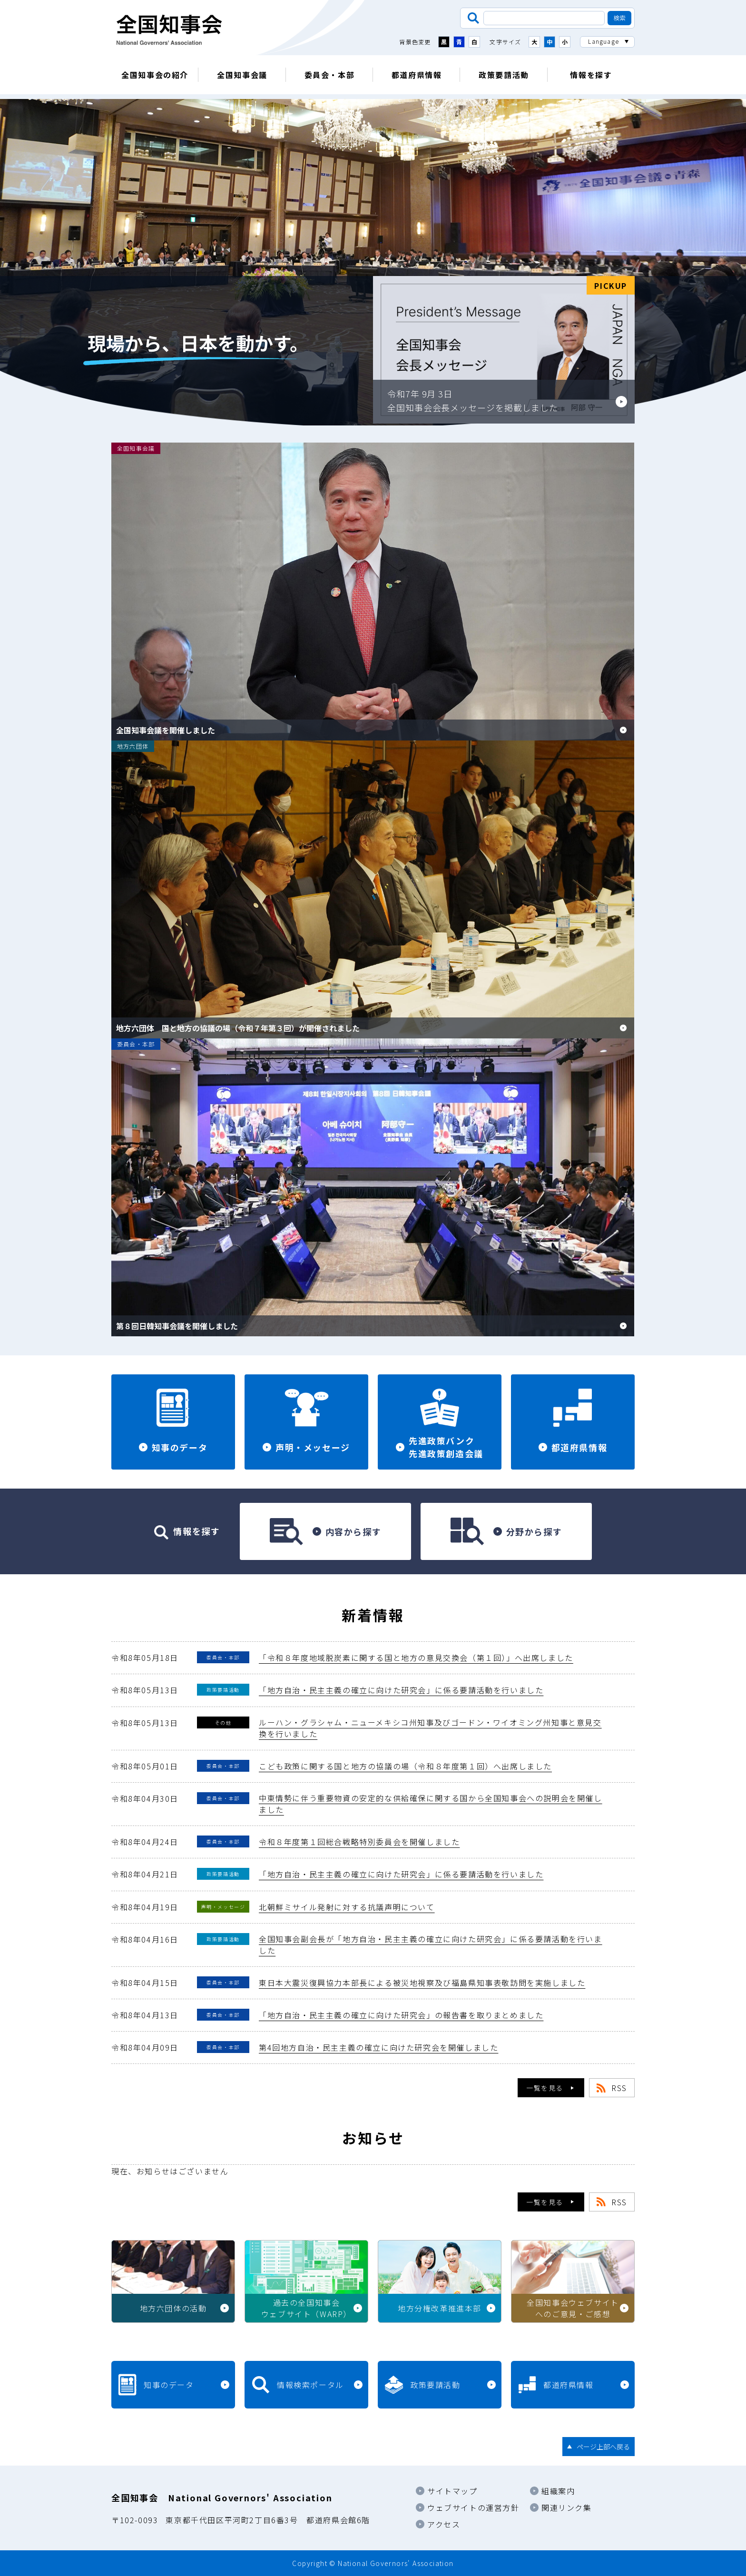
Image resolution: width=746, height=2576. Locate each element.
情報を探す (591, 74)
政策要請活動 (504, 74)
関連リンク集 (566, 2507)
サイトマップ (452, 2491)
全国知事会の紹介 (154, 74)
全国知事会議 (242, 74)
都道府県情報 (417, 74)
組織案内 (558, 2491)
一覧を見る (544, 2087)
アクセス (443, 2524)
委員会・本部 (329, 74)
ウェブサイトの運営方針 (473, 2507)
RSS (619, 2087)
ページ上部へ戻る (603, 2446)
